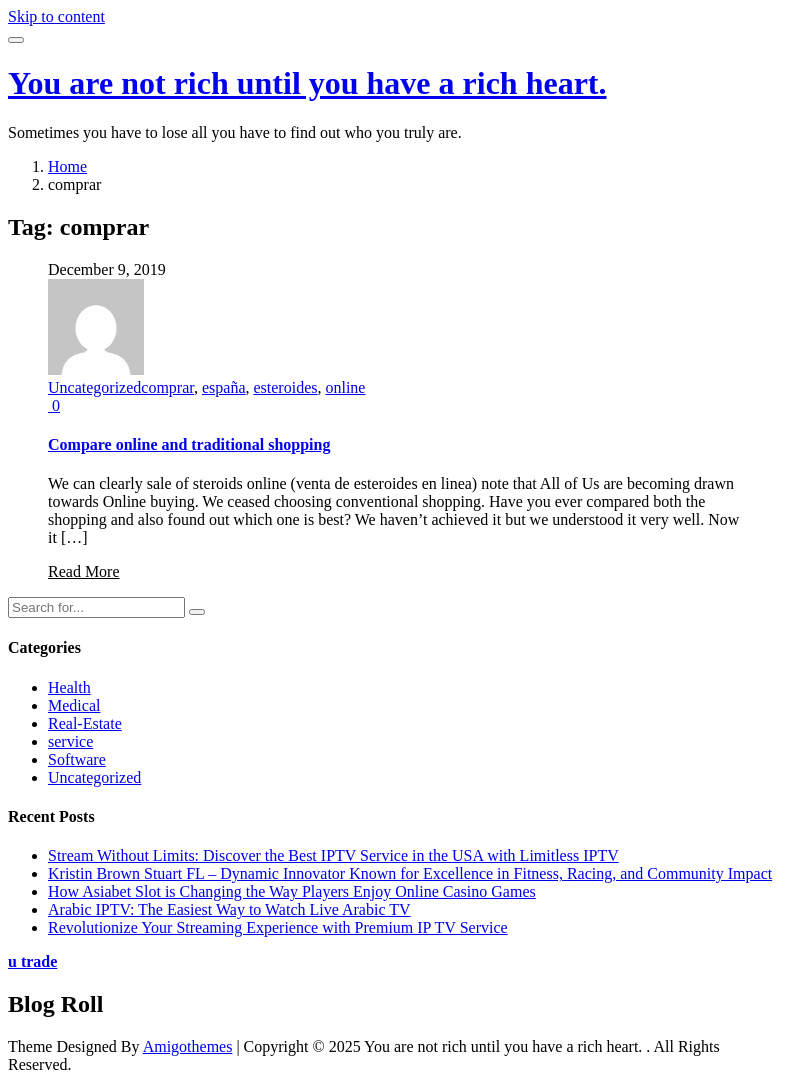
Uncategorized (94, 387)
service (70, 741)
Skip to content (56, 16)
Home (67, 166)
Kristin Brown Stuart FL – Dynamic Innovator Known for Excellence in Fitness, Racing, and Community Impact (410, 873)
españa (224, 387)
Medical (74, 705)
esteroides (285, 387)
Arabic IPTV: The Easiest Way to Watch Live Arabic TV (229, 909)
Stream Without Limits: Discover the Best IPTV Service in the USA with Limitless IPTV (333, 855)
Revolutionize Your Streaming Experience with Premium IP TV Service (278, 927)
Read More (84, 571)
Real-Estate (85, 723)
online (345, 387)
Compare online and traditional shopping (189, 444)
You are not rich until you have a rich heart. (307, 83)
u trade (32, 961)
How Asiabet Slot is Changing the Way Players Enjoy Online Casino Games (292, 891)
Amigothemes (188, 1046)
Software (77, 759)
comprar (167, 387)
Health (69, 687)
